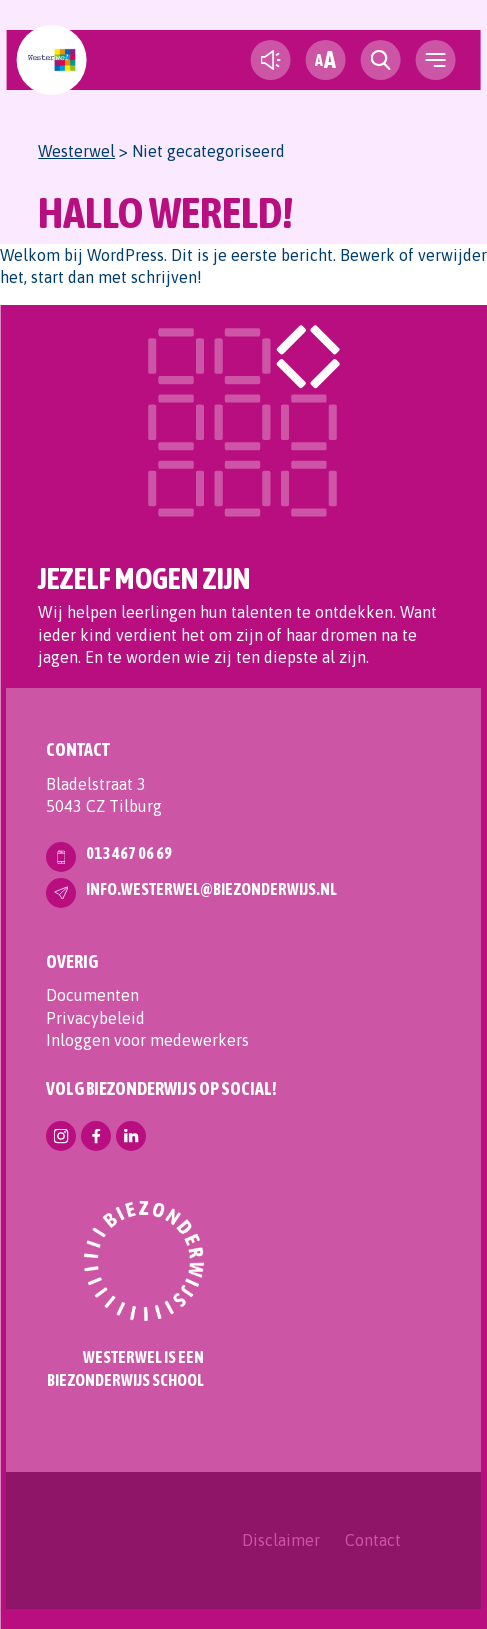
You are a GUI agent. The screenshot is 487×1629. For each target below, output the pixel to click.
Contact (373, 1540)
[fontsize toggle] (326, 60)
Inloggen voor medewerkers (147, 1040)
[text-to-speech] (271, 60)
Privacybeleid (95, 1018)
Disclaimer (281, 1540)
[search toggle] (381, 60)
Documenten (92, 995)
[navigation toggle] (436, 60)
